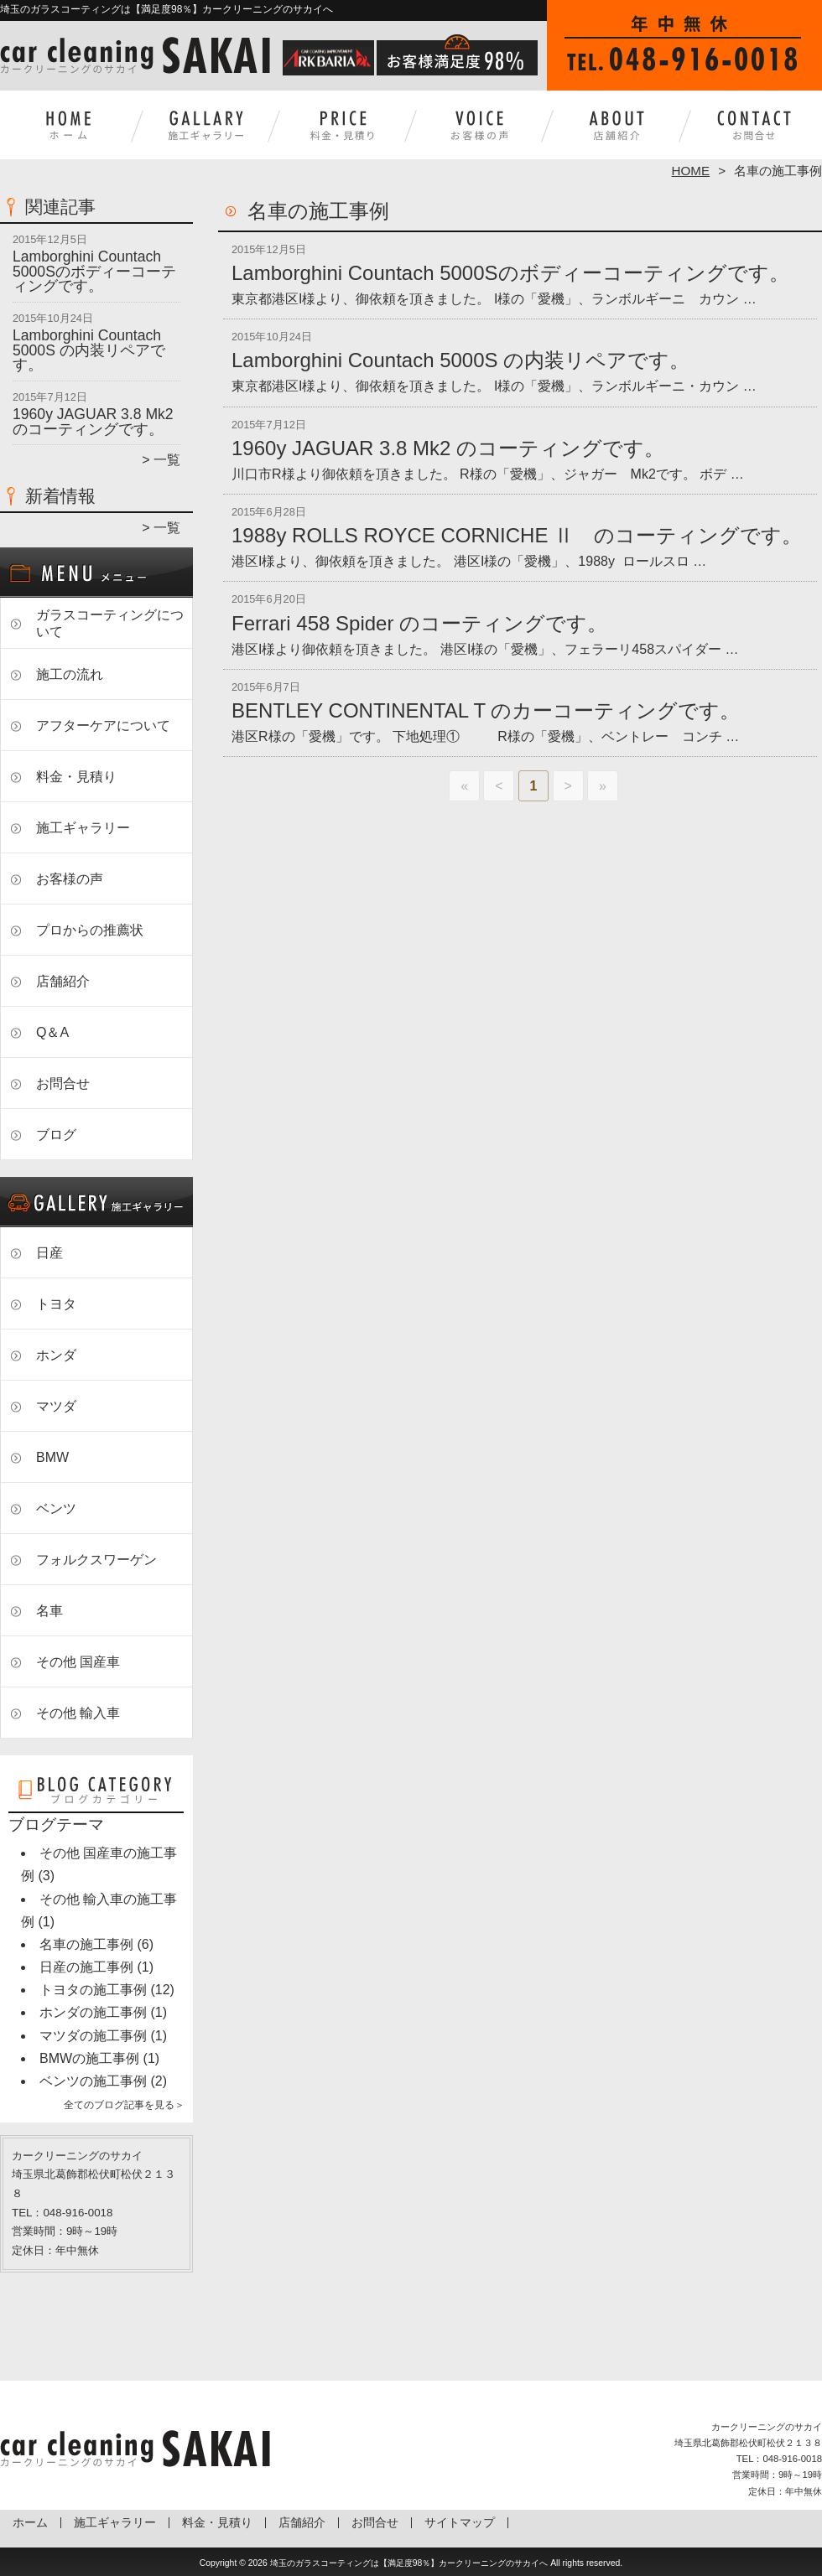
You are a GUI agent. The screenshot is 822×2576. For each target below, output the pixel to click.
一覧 (166, 460)
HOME (691, 170)
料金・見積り (342, 130)
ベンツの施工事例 (93, 2081)
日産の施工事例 (86, 1967)
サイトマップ (459, 2522)
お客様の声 (479, 130)
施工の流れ (69, 674)
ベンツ (56, 1508)
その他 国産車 (78, 1662)
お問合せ (753, 130)
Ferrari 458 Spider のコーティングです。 (419, 623)
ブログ (56, 1134)
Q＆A (52, 1032)
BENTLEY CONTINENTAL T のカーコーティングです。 (486, 710)
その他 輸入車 (78, 1713)
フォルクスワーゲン (96, 1559)
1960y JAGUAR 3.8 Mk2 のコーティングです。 (93, 422)
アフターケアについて (103, 725)
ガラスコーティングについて (110, 623)
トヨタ (56, 1304)
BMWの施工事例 (89, 2058)
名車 (49, 1611)
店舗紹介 (616, 130)
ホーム (69, 130)
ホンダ (56, 1355)
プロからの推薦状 (89, 930)
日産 (49, 1253)
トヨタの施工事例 (93, 1990)
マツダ (56, 1406)
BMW (52, 1457)
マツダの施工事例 (93, 2036)
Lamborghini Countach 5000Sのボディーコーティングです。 (94, 271)
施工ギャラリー (206, 130)
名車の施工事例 (86, 1944)
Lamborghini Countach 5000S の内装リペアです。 (89, 350)
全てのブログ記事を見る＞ (124, 2105)
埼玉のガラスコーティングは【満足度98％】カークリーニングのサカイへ (409, 2563)
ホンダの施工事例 (93, 2012)
